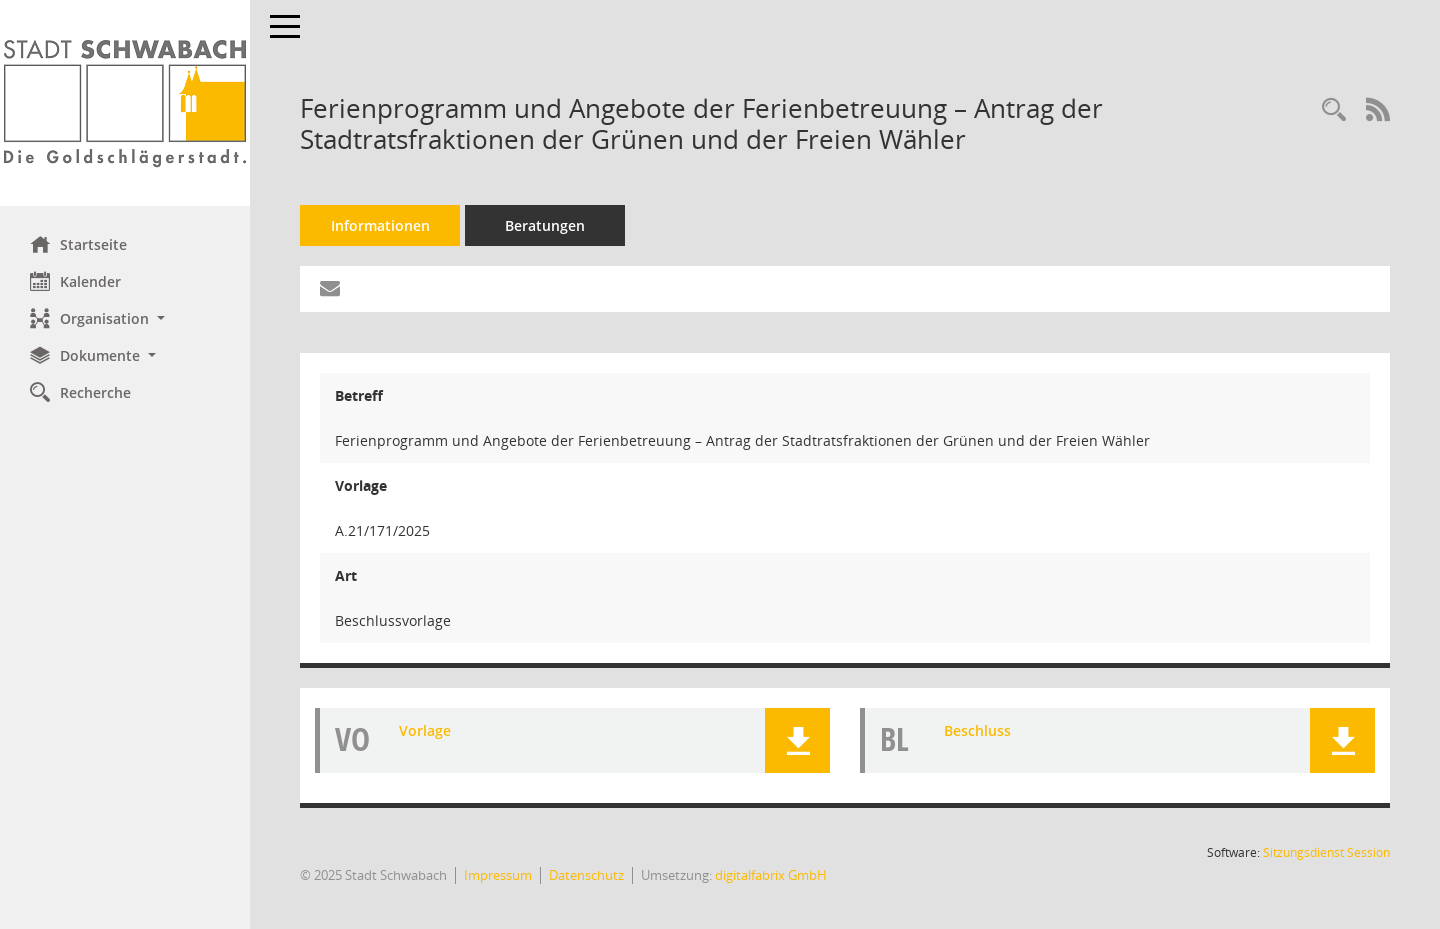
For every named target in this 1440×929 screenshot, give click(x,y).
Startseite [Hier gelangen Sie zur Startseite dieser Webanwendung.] (78, 244)
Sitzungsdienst (1326, 852)
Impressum (498, 875)
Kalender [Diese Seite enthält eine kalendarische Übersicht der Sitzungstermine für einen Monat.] (75, 281)
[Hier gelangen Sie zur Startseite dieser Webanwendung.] (125, 103)
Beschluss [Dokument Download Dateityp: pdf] (977, 730)
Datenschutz (586, 875)
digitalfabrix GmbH (771, 875)
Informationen (380, 225)
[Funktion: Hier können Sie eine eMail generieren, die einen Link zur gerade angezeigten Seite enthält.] (330, 289)
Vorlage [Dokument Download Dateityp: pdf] (425, 730)
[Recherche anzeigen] (1334, 110)
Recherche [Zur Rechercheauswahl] (80, 392)
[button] (125, 318)
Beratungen (545, 225)
